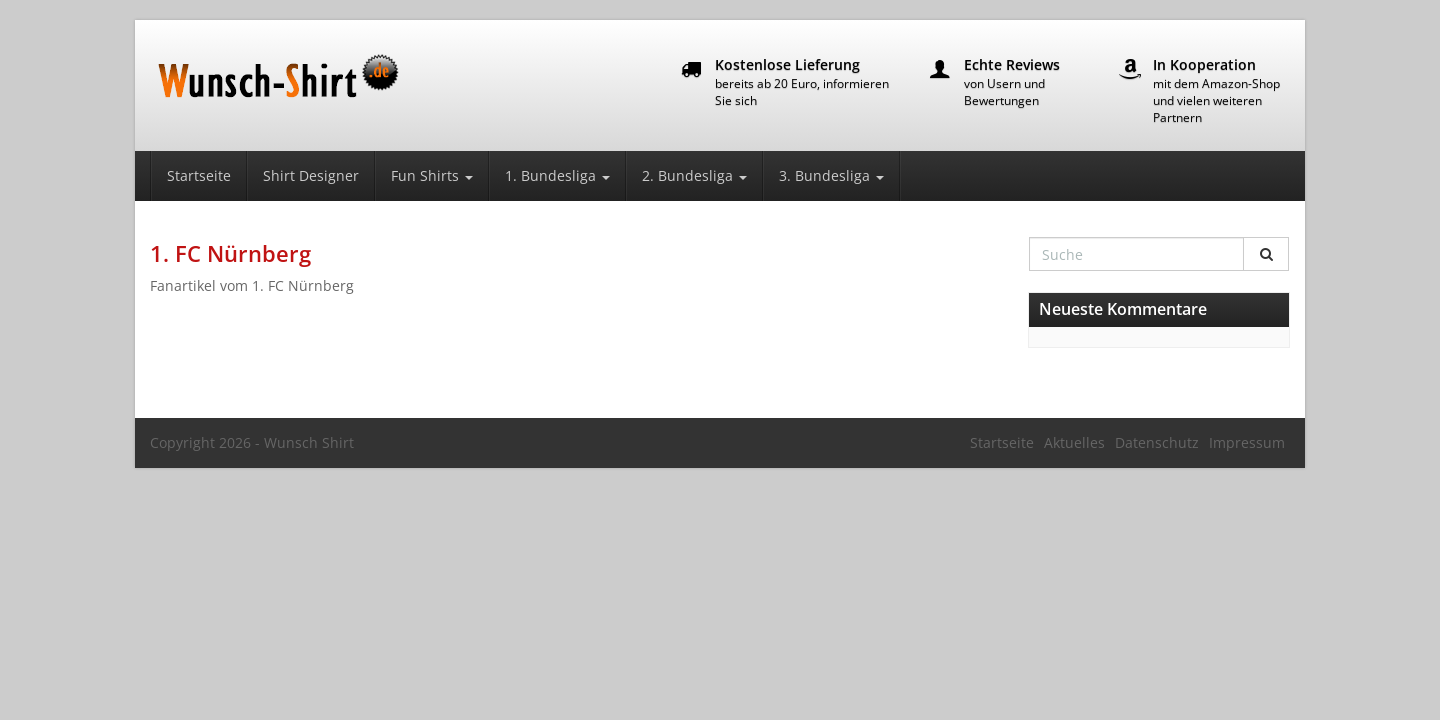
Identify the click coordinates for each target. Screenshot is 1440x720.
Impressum (1247, 442)
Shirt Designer (311, 175)
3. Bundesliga (831, 175)
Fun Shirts (432, 175)
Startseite (199, 175)
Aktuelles (1074, 442)
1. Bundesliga (557, 175)
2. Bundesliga (694, 175)
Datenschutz (1157, 442)
